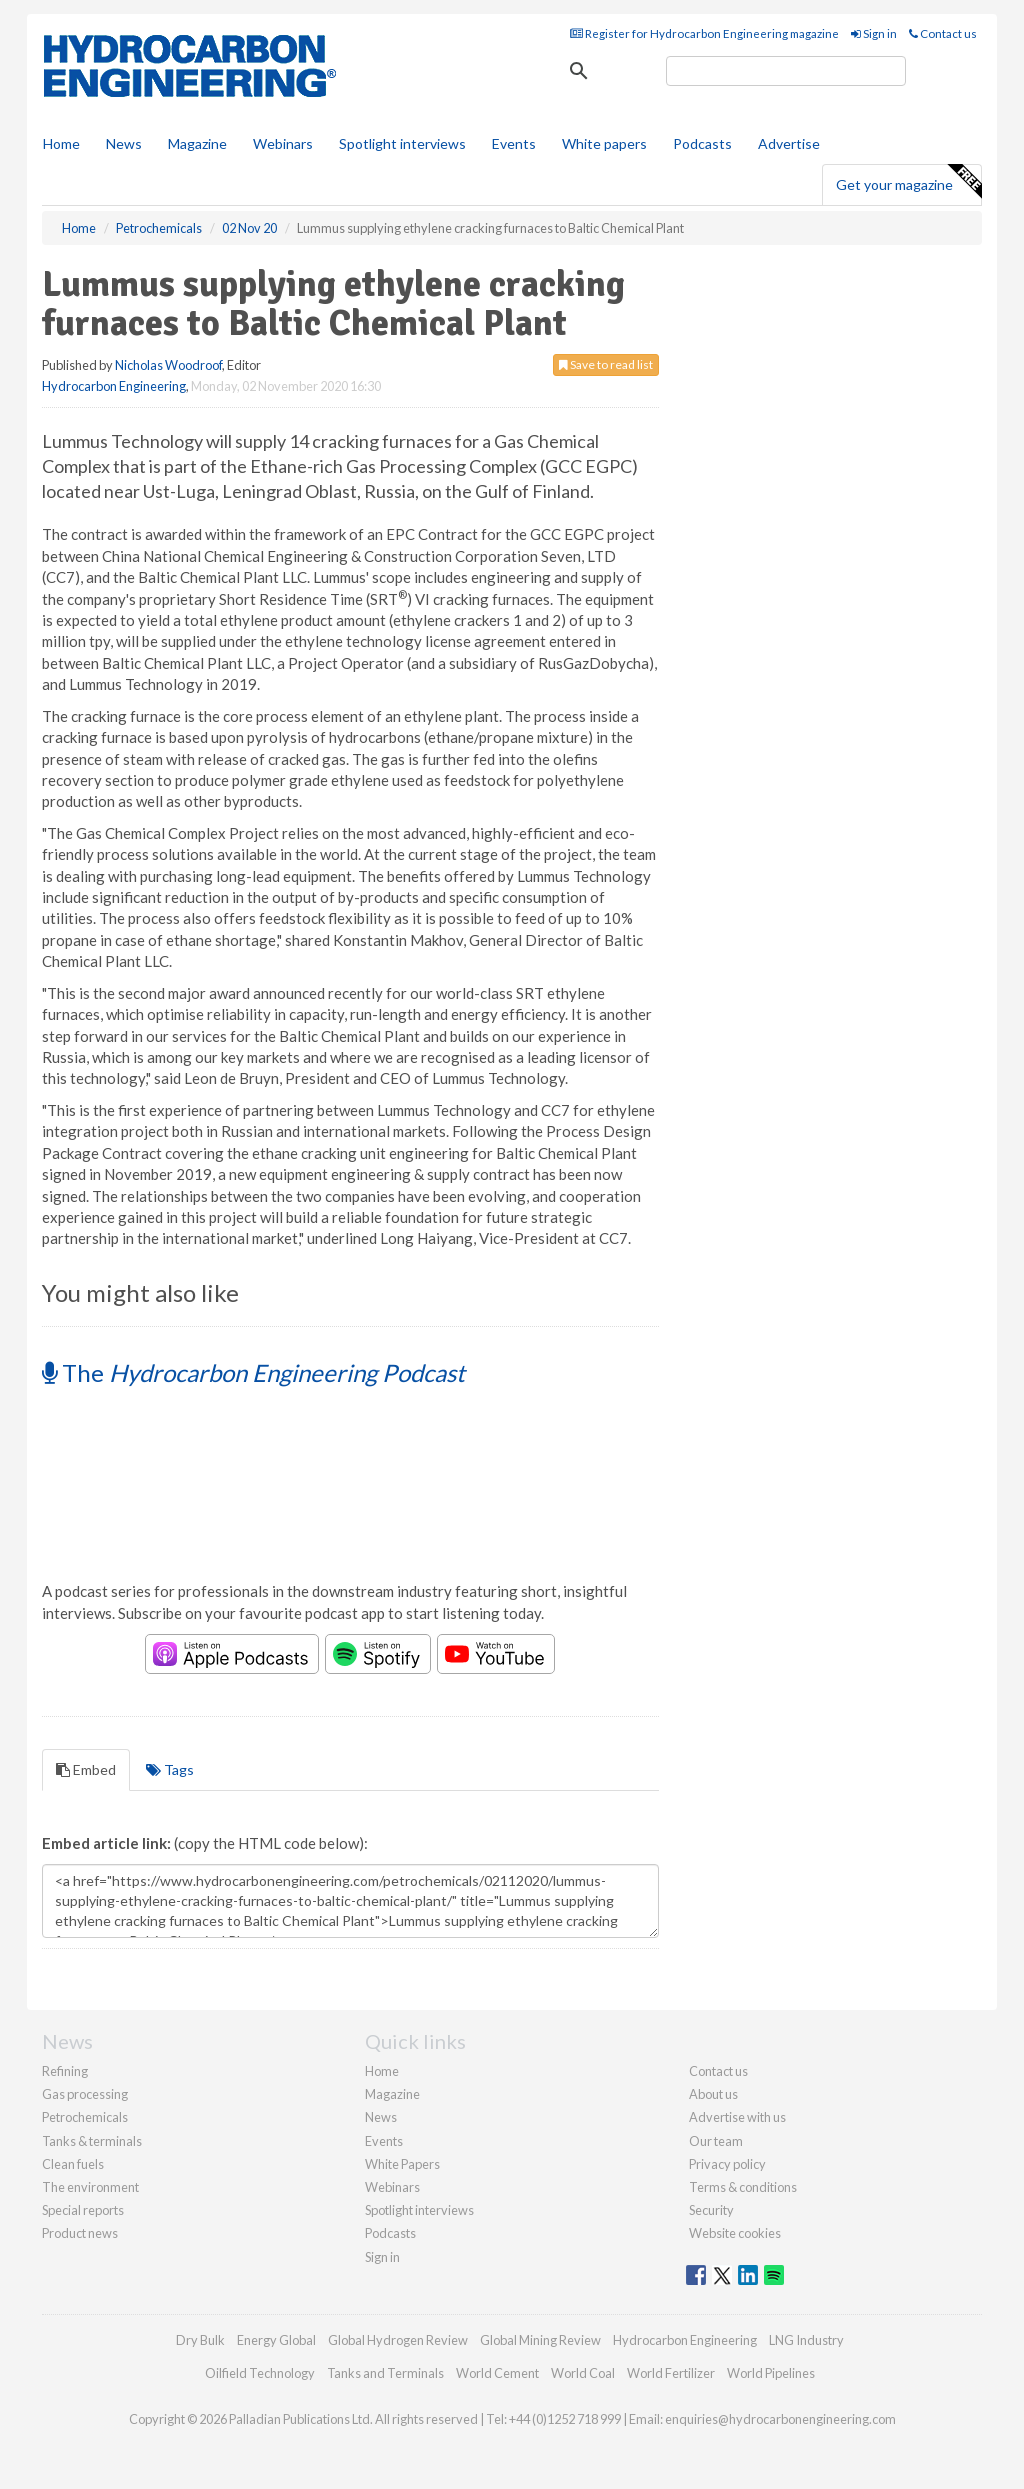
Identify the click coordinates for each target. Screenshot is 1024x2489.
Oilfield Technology (260, 2373)
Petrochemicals (85, 2117)
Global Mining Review (540, 2340)
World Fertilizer (671, 2373)
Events (514, 143)
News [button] (124, 143)
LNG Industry (806, 2340)
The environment (90, 2187)
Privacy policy (727, 2164)
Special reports (83, 2210)
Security (711, 2210)
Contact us (943, 33)
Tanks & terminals (92, 2141)
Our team (716, 2141)
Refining (65, 2071)
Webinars (283, 143)
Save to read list (606, 364)
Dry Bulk (200, 2340)
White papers (604, 143)
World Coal (583, 2373)
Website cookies (735, 2233)
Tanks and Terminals (385, 2373)
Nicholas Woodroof (168, 365)
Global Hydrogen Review (398, 2340)
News (381, 2117)
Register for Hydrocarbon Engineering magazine (704, 33)
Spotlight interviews (402, 143)
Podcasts (702, 143)
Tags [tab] (170, 1769)
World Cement (497, 2373)
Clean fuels (73, 2164)
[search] (786, 71)
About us (713, 2094)
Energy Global (276, 2340)
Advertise (789, 143)
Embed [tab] (86, 1769)
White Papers (402, 2164)
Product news (80, 2233)
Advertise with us (737, 2117)
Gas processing (85, 2094)
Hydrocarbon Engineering (114, 386)
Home (61, 143)
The (253, 1372)
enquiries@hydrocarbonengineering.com (780, 2419)
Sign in (874, 33)
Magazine (197, 143)
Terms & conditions (743, 2187)
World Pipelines (771, 2373)
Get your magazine (908, 182)
